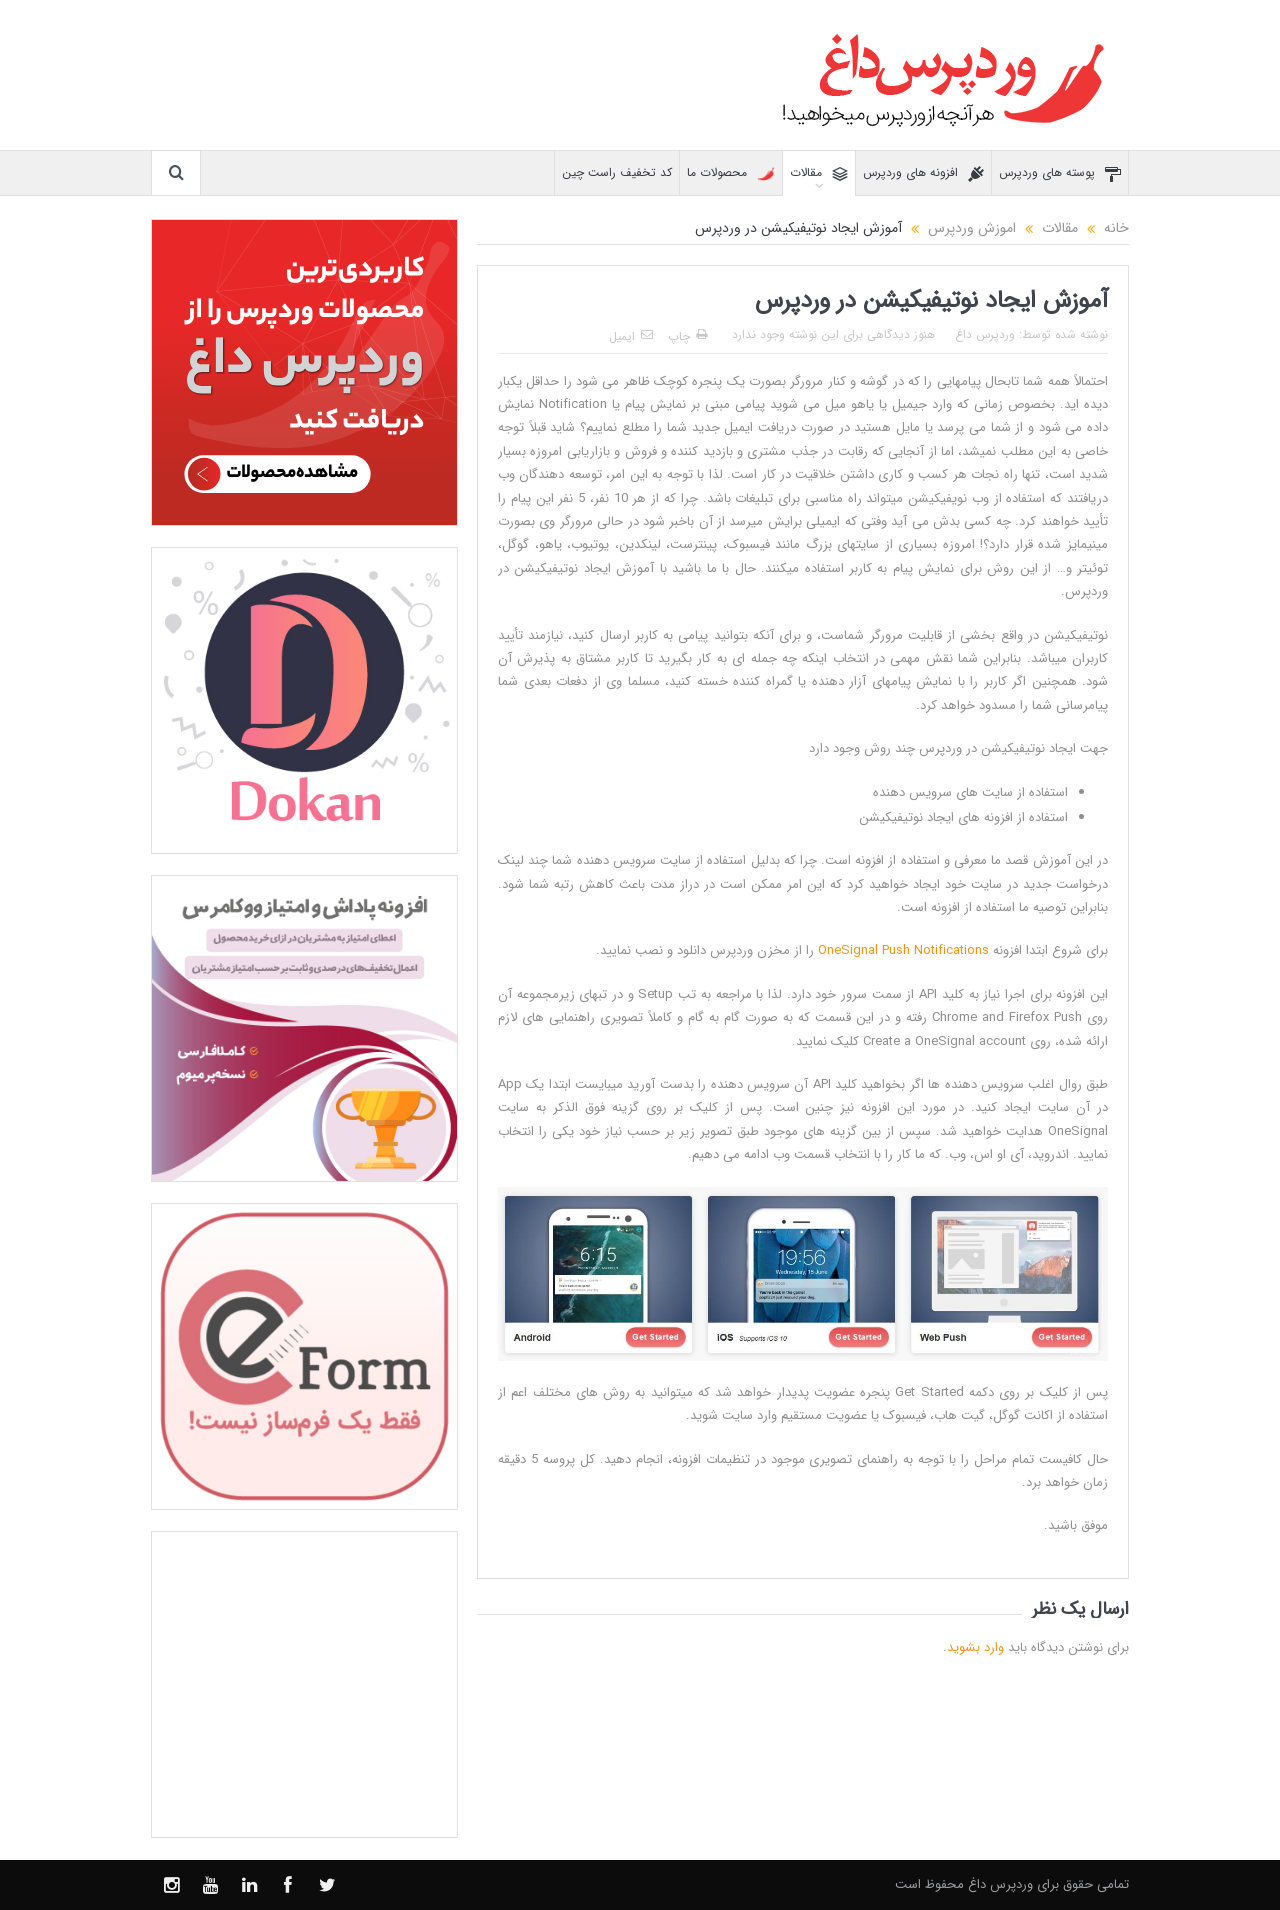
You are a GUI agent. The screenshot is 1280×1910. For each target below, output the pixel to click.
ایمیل (631, 336)
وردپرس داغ (985, 334)
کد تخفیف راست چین (617, 172)
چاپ (687, 336)
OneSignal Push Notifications (903, 950)
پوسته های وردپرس (1060, 173)
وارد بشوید (975, 1647)
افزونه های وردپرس (923, 173)
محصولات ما (731, 173)
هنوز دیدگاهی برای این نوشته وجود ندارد (833, 334)
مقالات (819, 173)
